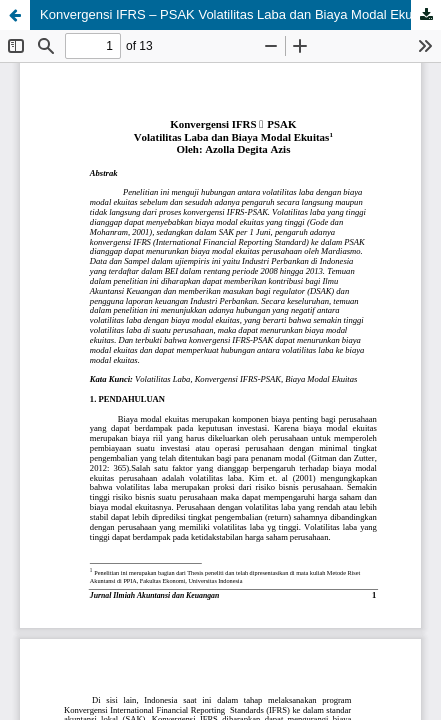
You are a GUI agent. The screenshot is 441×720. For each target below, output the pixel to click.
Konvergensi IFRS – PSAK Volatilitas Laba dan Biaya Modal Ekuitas (236, 14)
